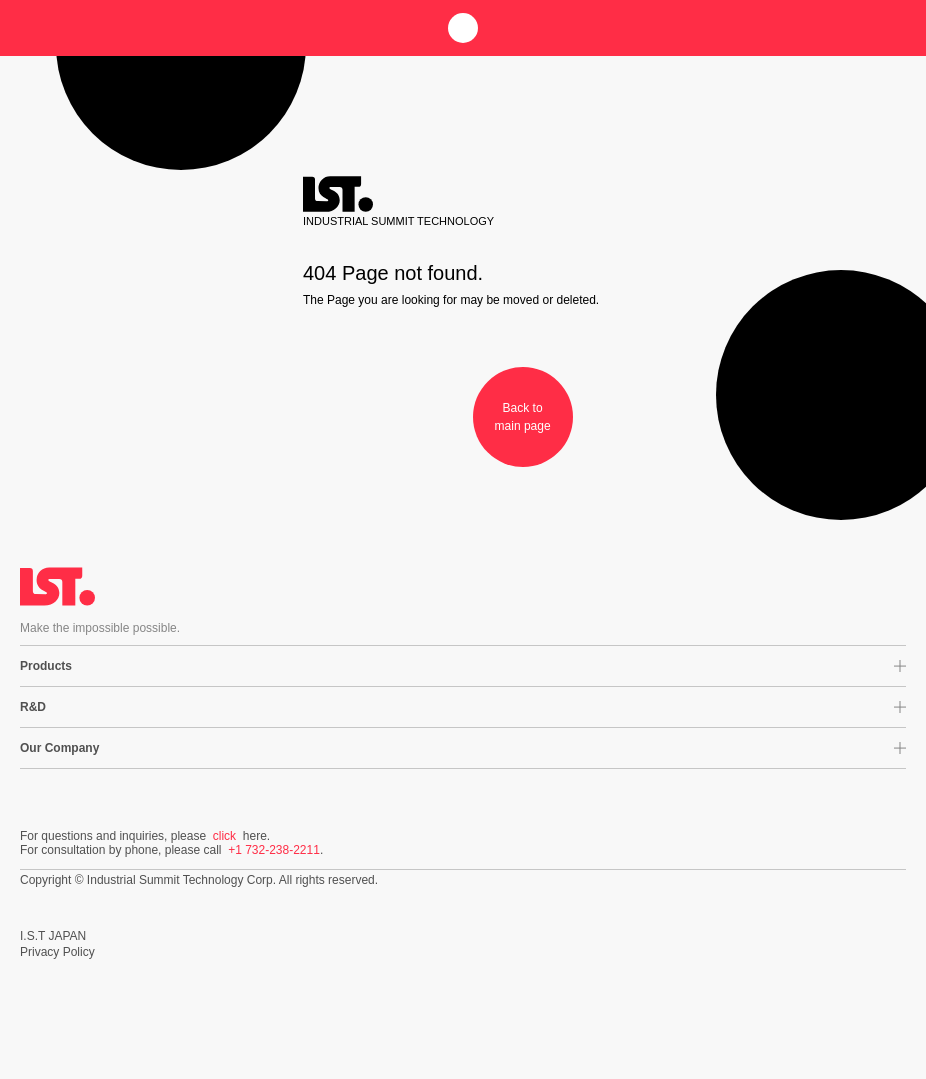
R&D (33, 707)
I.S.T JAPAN (53, 936)
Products (46, 666)
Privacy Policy (57, 952)
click (224, 836)
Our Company (59, 748)
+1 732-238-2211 (274, 850)
